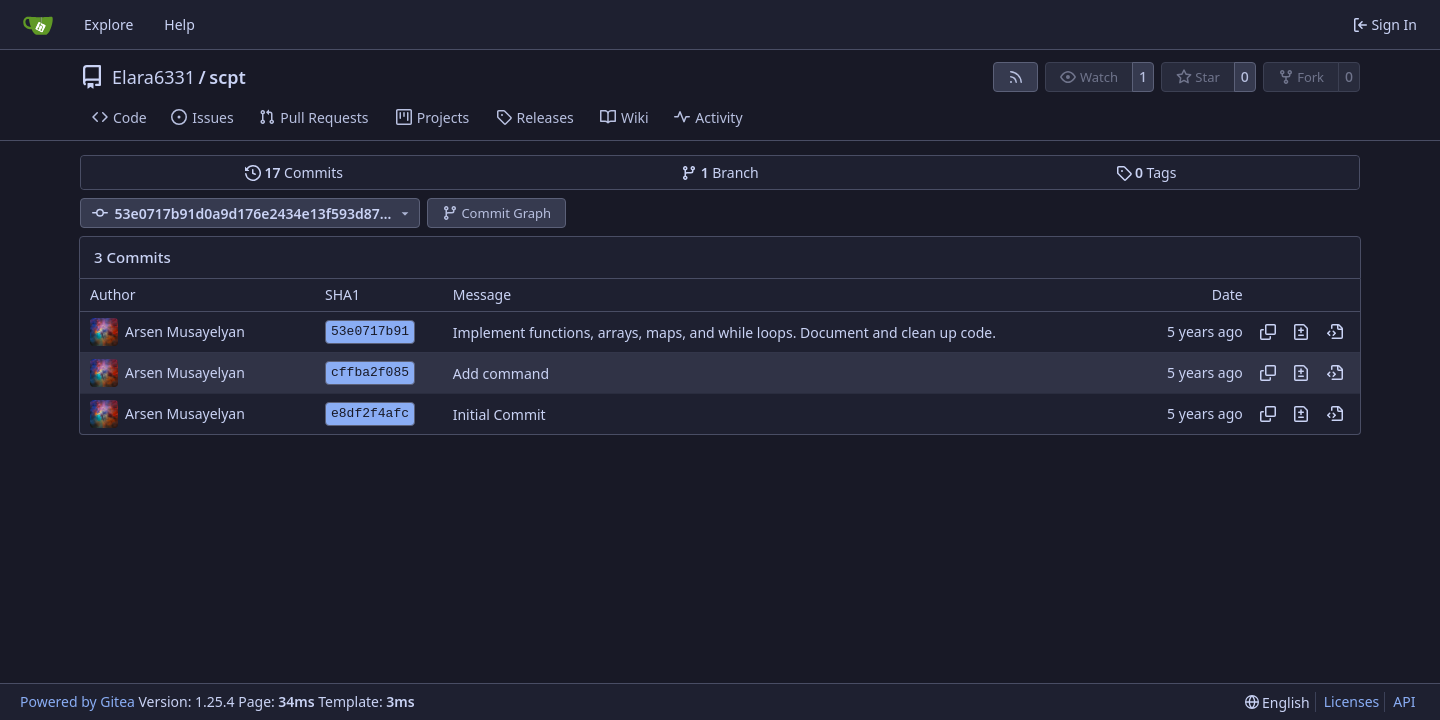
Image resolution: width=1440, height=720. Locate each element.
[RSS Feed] (1016, 77)
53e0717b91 (370, 331)
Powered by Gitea (77, 701)
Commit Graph (496, 213)
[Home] (38, 25)
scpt (227, 77)
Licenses (1352, 701)
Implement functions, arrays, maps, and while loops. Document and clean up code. (724, 332)
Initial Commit (499, 414)
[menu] (1277, 702)
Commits (294, 172)
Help (179, 24)
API (1404, 701)
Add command (501, 373)
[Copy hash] (1268, 332)
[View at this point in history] (1335, 332)
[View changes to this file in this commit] (1301, 332)
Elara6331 (153, 77)
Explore (108, 24)
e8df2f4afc (370, 413)
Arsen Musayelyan (185, 331)
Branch (720, 172)
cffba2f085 (370, 372)
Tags (1146, 172)
